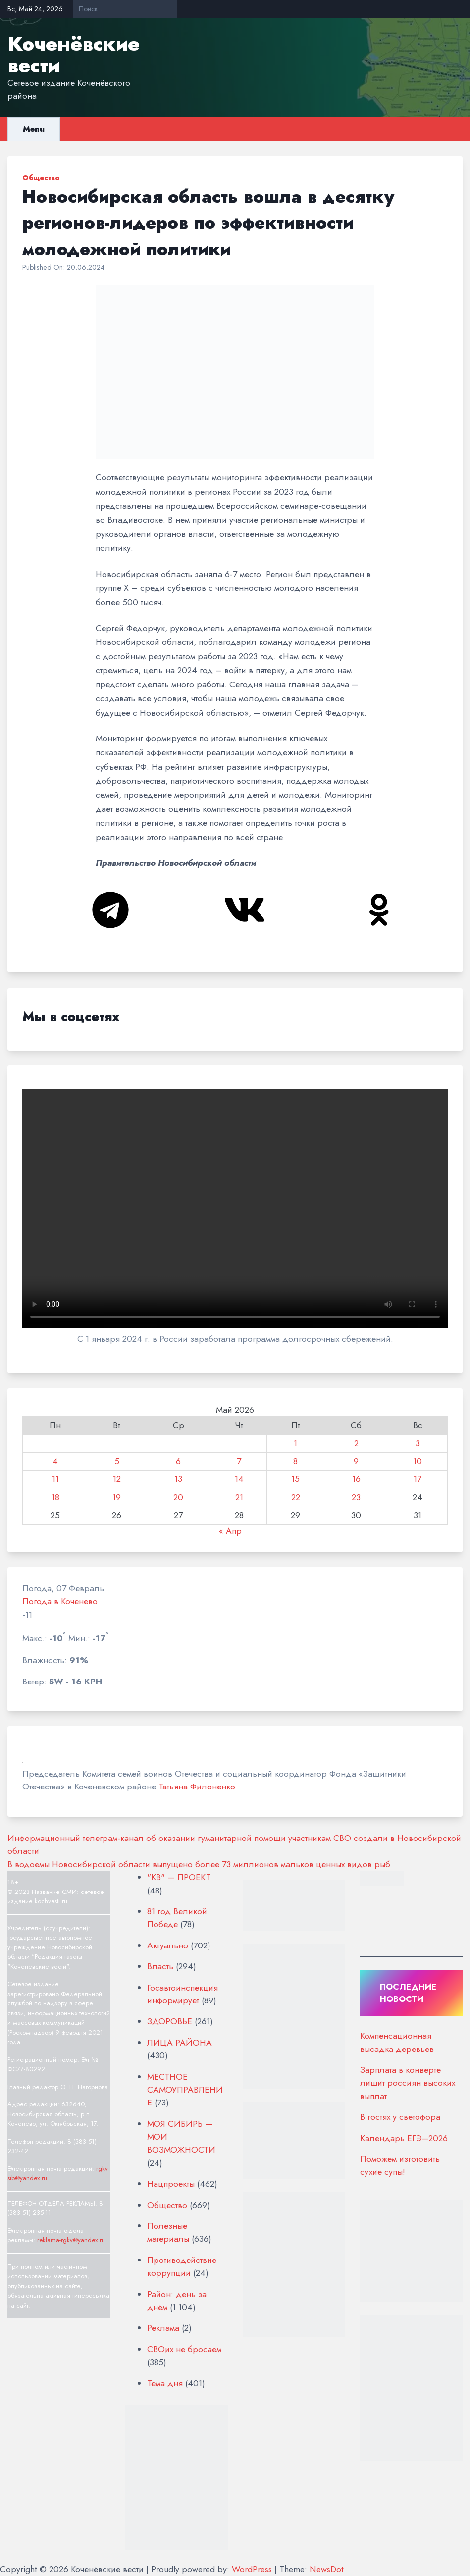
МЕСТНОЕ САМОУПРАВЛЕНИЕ (185, 2089)
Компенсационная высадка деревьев (397, 2042)
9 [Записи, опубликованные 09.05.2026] (356, 1461)
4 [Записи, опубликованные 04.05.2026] (55, 1461)
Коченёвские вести (73, 54)
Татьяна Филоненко (196, 1786)
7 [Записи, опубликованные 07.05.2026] (239, 1461)
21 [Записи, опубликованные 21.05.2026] (239, 1497)
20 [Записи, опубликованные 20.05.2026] (178, 1497)
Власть (160, 1966)
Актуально (167, 1945)
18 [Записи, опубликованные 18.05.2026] (55, 1497)
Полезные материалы (168, 2232)
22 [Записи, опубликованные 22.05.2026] (295, 1497)
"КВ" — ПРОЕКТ (179, 1877)
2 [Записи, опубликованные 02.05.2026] (356, 1443)
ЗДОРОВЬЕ (169, 2021)
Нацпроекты (171, 2183)
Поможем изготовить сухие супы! (400, 2165)
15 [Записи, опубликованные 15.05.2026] (295, 1478)
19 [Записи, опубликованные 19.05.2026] (116, 1497)
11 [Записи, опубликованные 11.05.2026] (55, 1478)
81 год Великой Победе (177, 1918)
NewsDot (327, 2569)
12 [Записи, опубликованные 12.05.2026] (117, 1478)
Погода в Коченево (60, 1601)
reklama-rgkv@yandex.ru (71, 2240)
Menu (34, 129)
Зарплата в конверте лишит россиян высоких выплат (407, 2083)
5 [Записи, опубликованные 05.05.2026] (116, 1461)
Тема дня (165, 2383)
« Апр (230, 1531)
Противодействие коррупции (181, 2266)
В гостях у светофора (400, 2116)
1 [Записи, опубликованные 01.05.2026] (295, 1443)
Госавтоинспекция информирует (182, 1994)
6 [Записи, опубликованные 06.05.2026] (178, 1461)
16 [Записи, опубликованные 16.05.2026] (356, 1478)
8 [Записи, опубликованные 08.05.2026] (295, 1461)
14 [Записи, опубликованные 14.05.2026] (239, 1478)
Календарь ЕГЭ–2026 (404, 2138)
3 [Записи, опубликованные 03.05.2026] (418, 1443)
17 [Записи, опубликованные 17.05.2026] (417, 1478)
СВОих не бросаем (184, 2349)
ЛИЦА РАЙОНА (179, 2042)
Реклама (163, 2327)
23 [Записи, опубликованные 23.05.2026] (356, 1497)
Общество (40, 178)
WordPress (252, 2569)
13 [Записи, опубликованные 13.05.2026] (178, 1478)
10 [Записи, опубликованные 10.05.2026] (417, 1461)
